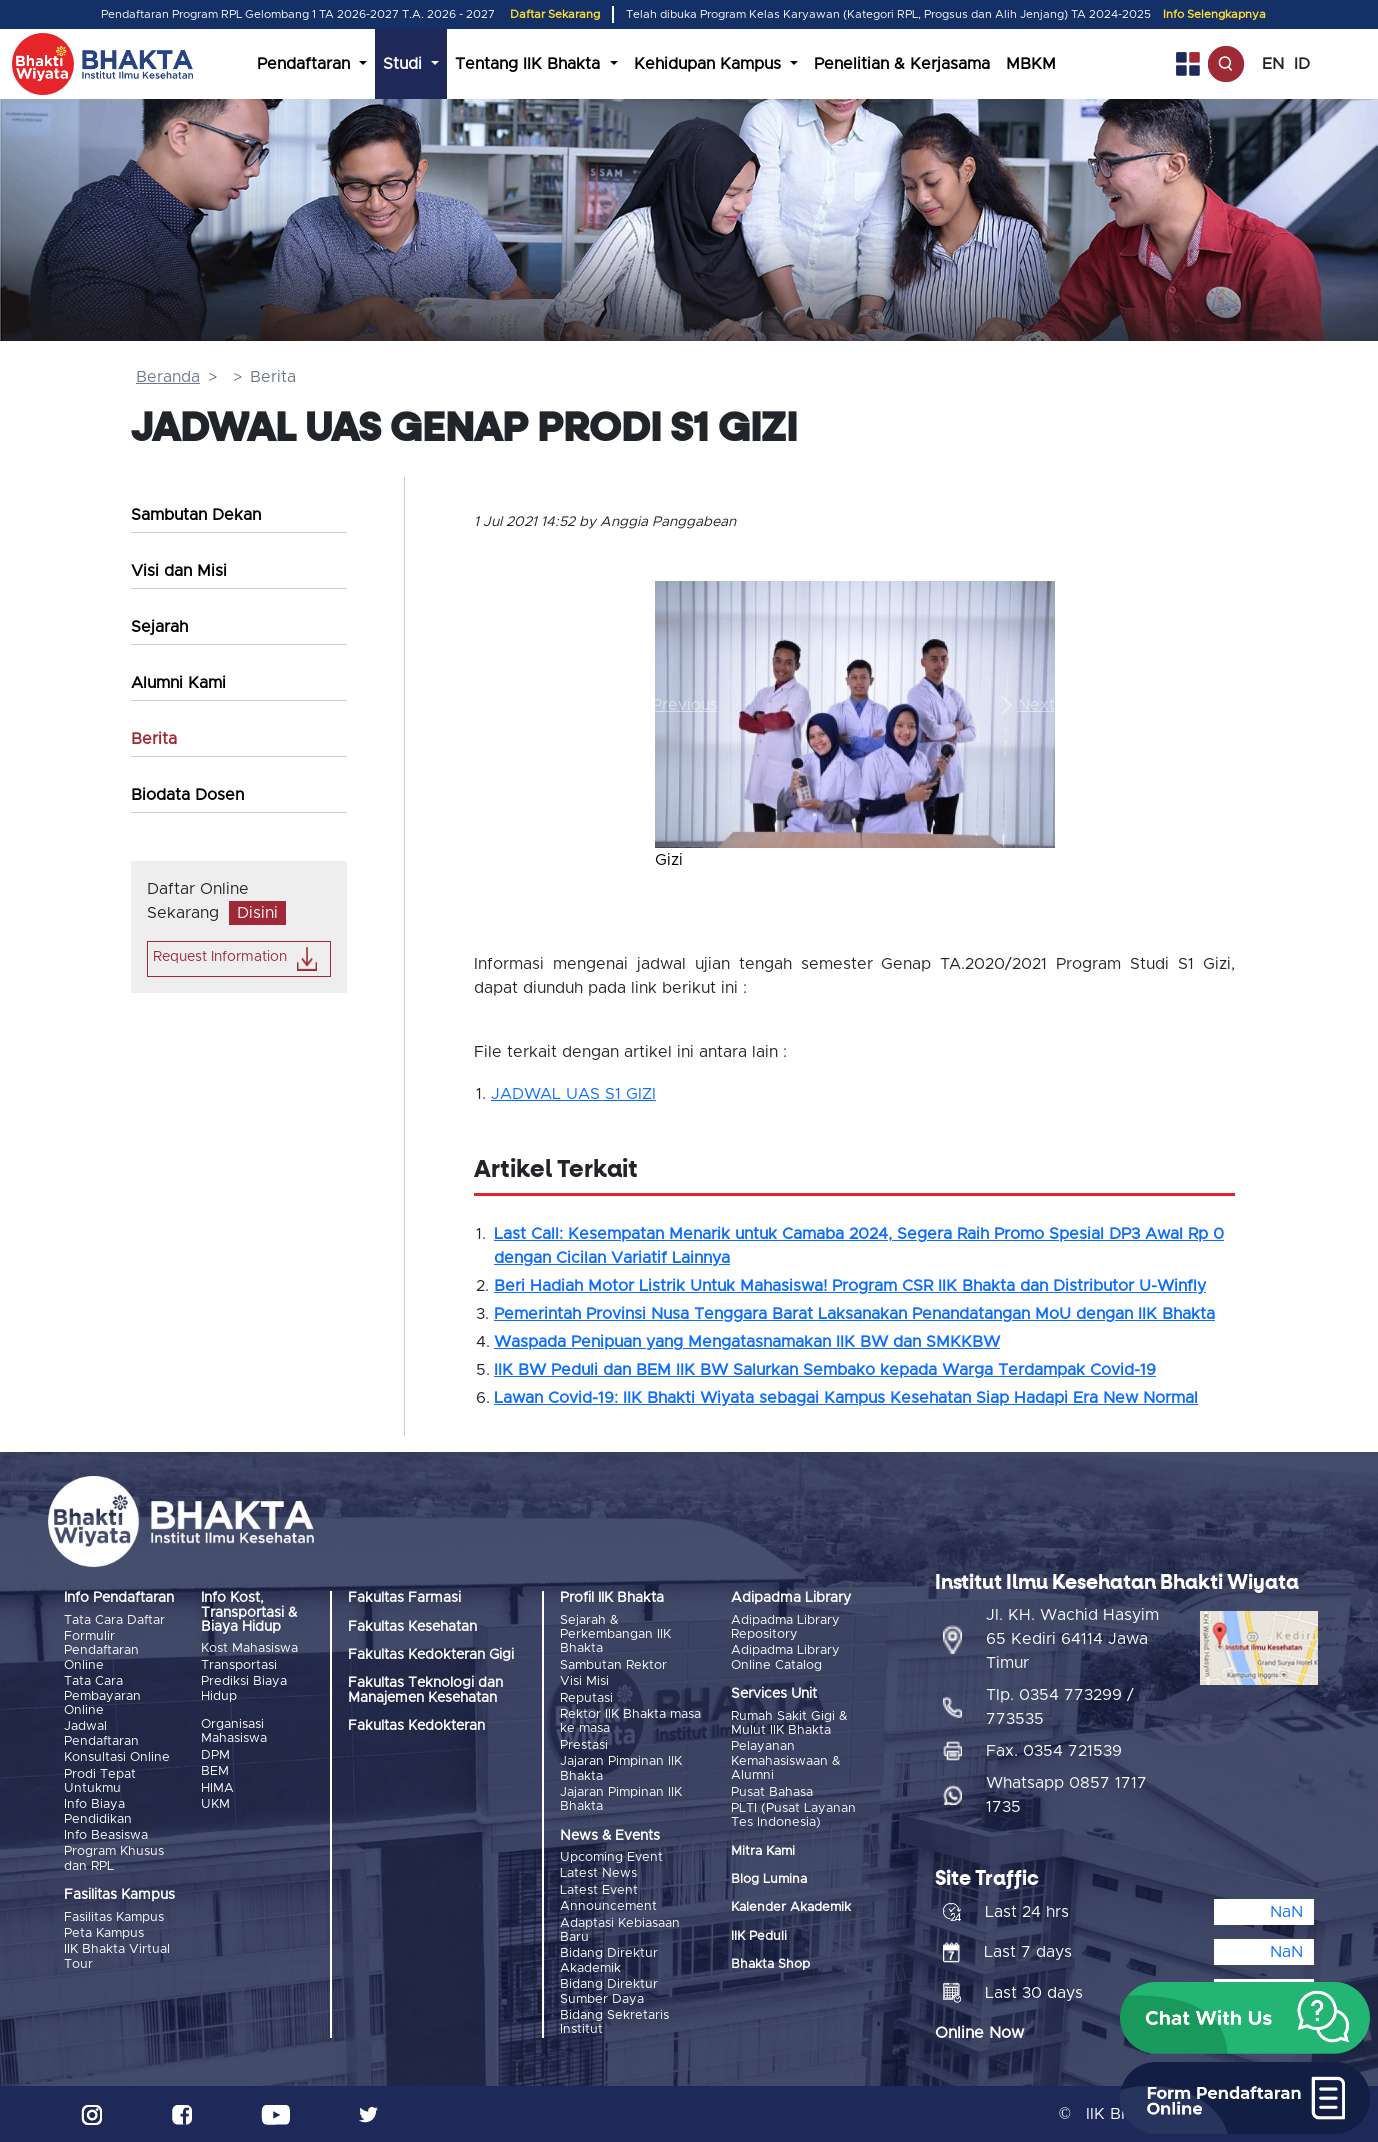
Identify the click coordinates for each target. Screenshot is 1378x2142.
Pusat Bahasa (772, 1792)
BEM (215, 1771)
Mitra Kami (763, 1851)
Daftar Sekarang (555, 14)
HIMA (217, 1788)
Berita (154, 739)
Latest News (598, 1873)
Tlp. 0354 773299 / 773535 (1060, 1707)
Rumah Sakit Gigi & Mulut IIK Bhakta (789, 1723)
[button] (685, 704)
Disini (257, 913)
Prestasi (584, 1745)
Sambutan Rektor (613, 1665)
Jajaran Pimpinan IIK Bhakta (621, 1768)
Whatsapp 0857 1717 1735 (1066, 1795)
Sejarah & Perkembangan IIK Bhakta (615, 1635)
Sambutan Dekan (196, 515)
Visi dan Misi (179, 571)
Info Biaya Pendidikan (98, 1811)
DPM (215, 1755)
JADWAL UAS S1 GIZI (573, 1094)
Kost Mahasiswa (249, 1648)
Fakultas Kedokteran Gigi (431, 1655)
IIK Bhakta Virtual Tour (117, 1956)
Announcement (608, 1906)
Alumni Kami (178, 683)
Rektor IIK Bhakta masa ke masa (630, 1721)
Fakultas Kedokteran (416, 1726)
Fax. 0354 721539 (1054, 1751)
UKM (215, 1804)
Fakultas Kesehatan (412, 1627)
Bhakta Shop (770, 1964)
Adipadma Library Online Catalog (785, 1657)
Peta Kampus (104, 1933)
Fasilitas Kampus (114, 1917)
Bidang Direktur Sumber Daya (609, 1991)
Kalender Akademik (791, 1907)
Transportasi (239, 1665)
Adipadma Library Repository (785, 1627)
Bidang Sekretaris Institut (614, 2022)
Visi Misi (584, 1681)
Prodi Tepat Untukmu (100, 1781)
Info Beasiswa (106, 1835)
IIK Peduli (759, 1936)
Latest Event (599, 1890)
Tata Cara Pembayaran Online (102, 1696)
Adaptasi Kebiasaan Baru (620, 1930)
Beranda (168, 377)
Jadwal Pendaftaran (101, 1733)
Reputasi (586, 1698)
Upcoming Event (611, 1857)
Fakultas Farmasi (404, 1598)
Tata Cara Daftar (114, 1620)
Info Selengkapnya (1214, 14)
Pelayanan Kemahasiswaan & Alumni (786, 1761)
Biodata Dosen (187, 795)
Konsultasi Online (117, 1757)
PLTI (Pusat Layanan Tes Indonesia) (793, 1815)
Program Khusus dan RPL (114, 1858)
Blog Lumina (769, 1879)
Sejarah (159, 627)
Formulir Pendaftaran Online (101, 1651)
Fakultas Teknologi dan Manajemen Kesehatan (425, 1690)
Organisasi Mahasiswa (234, 1731)
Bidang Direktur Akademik (609, 1960)
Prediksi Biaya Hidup (244, 1688)
